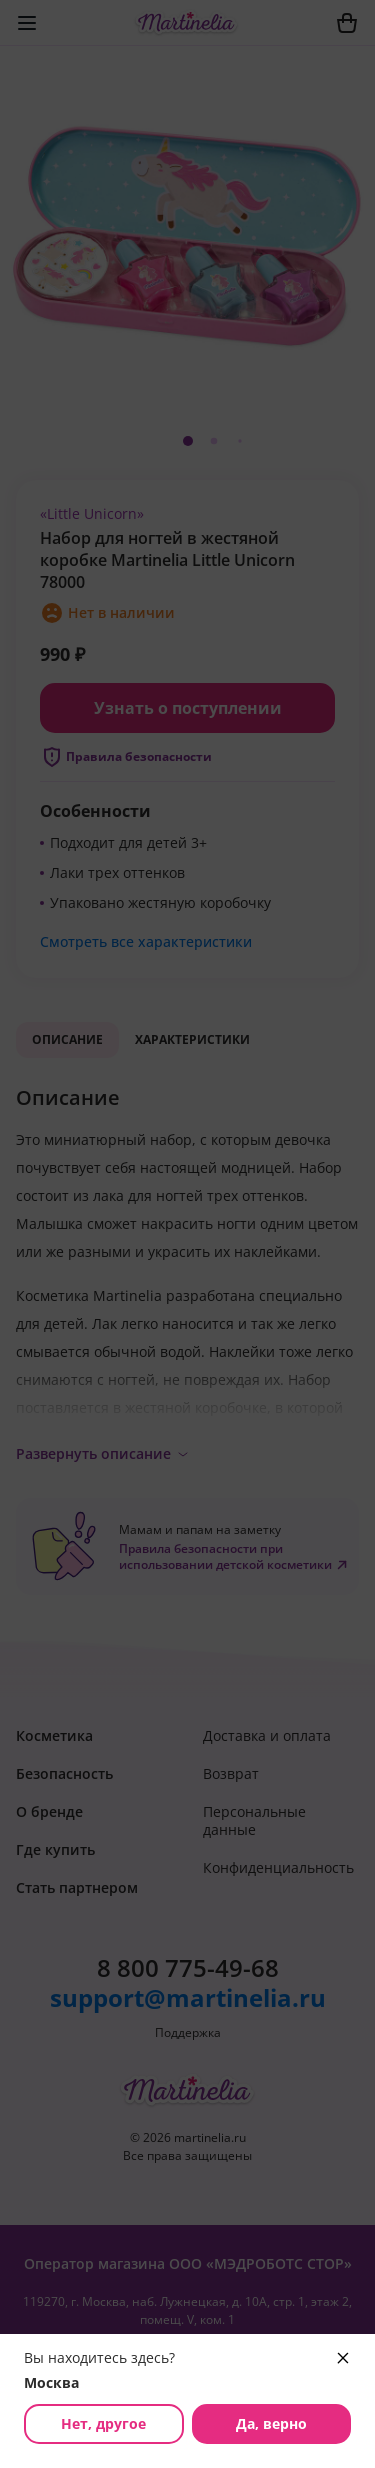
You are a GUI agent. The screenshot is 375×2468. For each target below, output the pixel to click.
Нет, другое (103, 2423)
